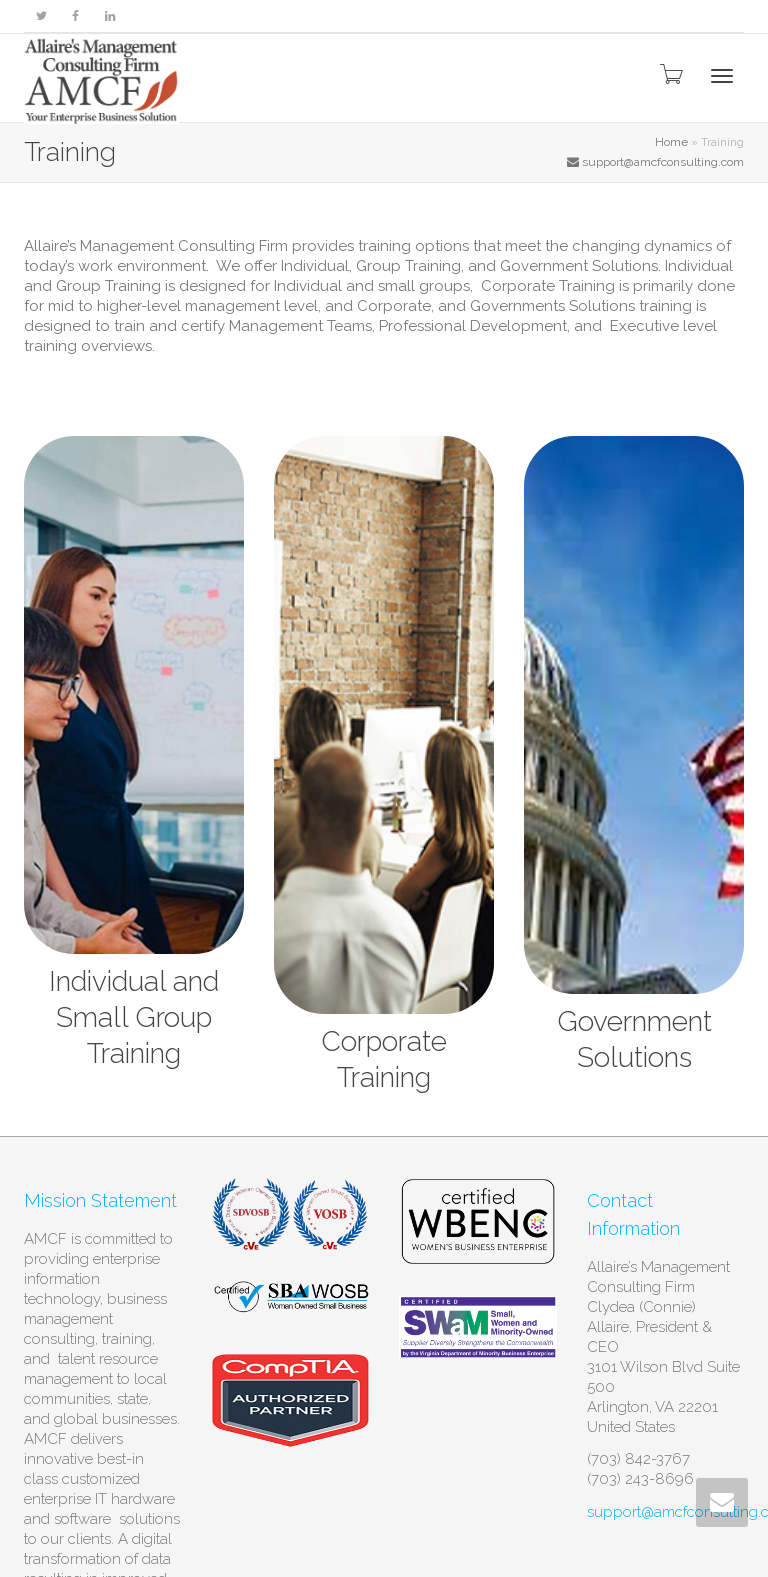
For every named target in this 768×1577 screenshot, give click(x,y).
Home (671, 142)
